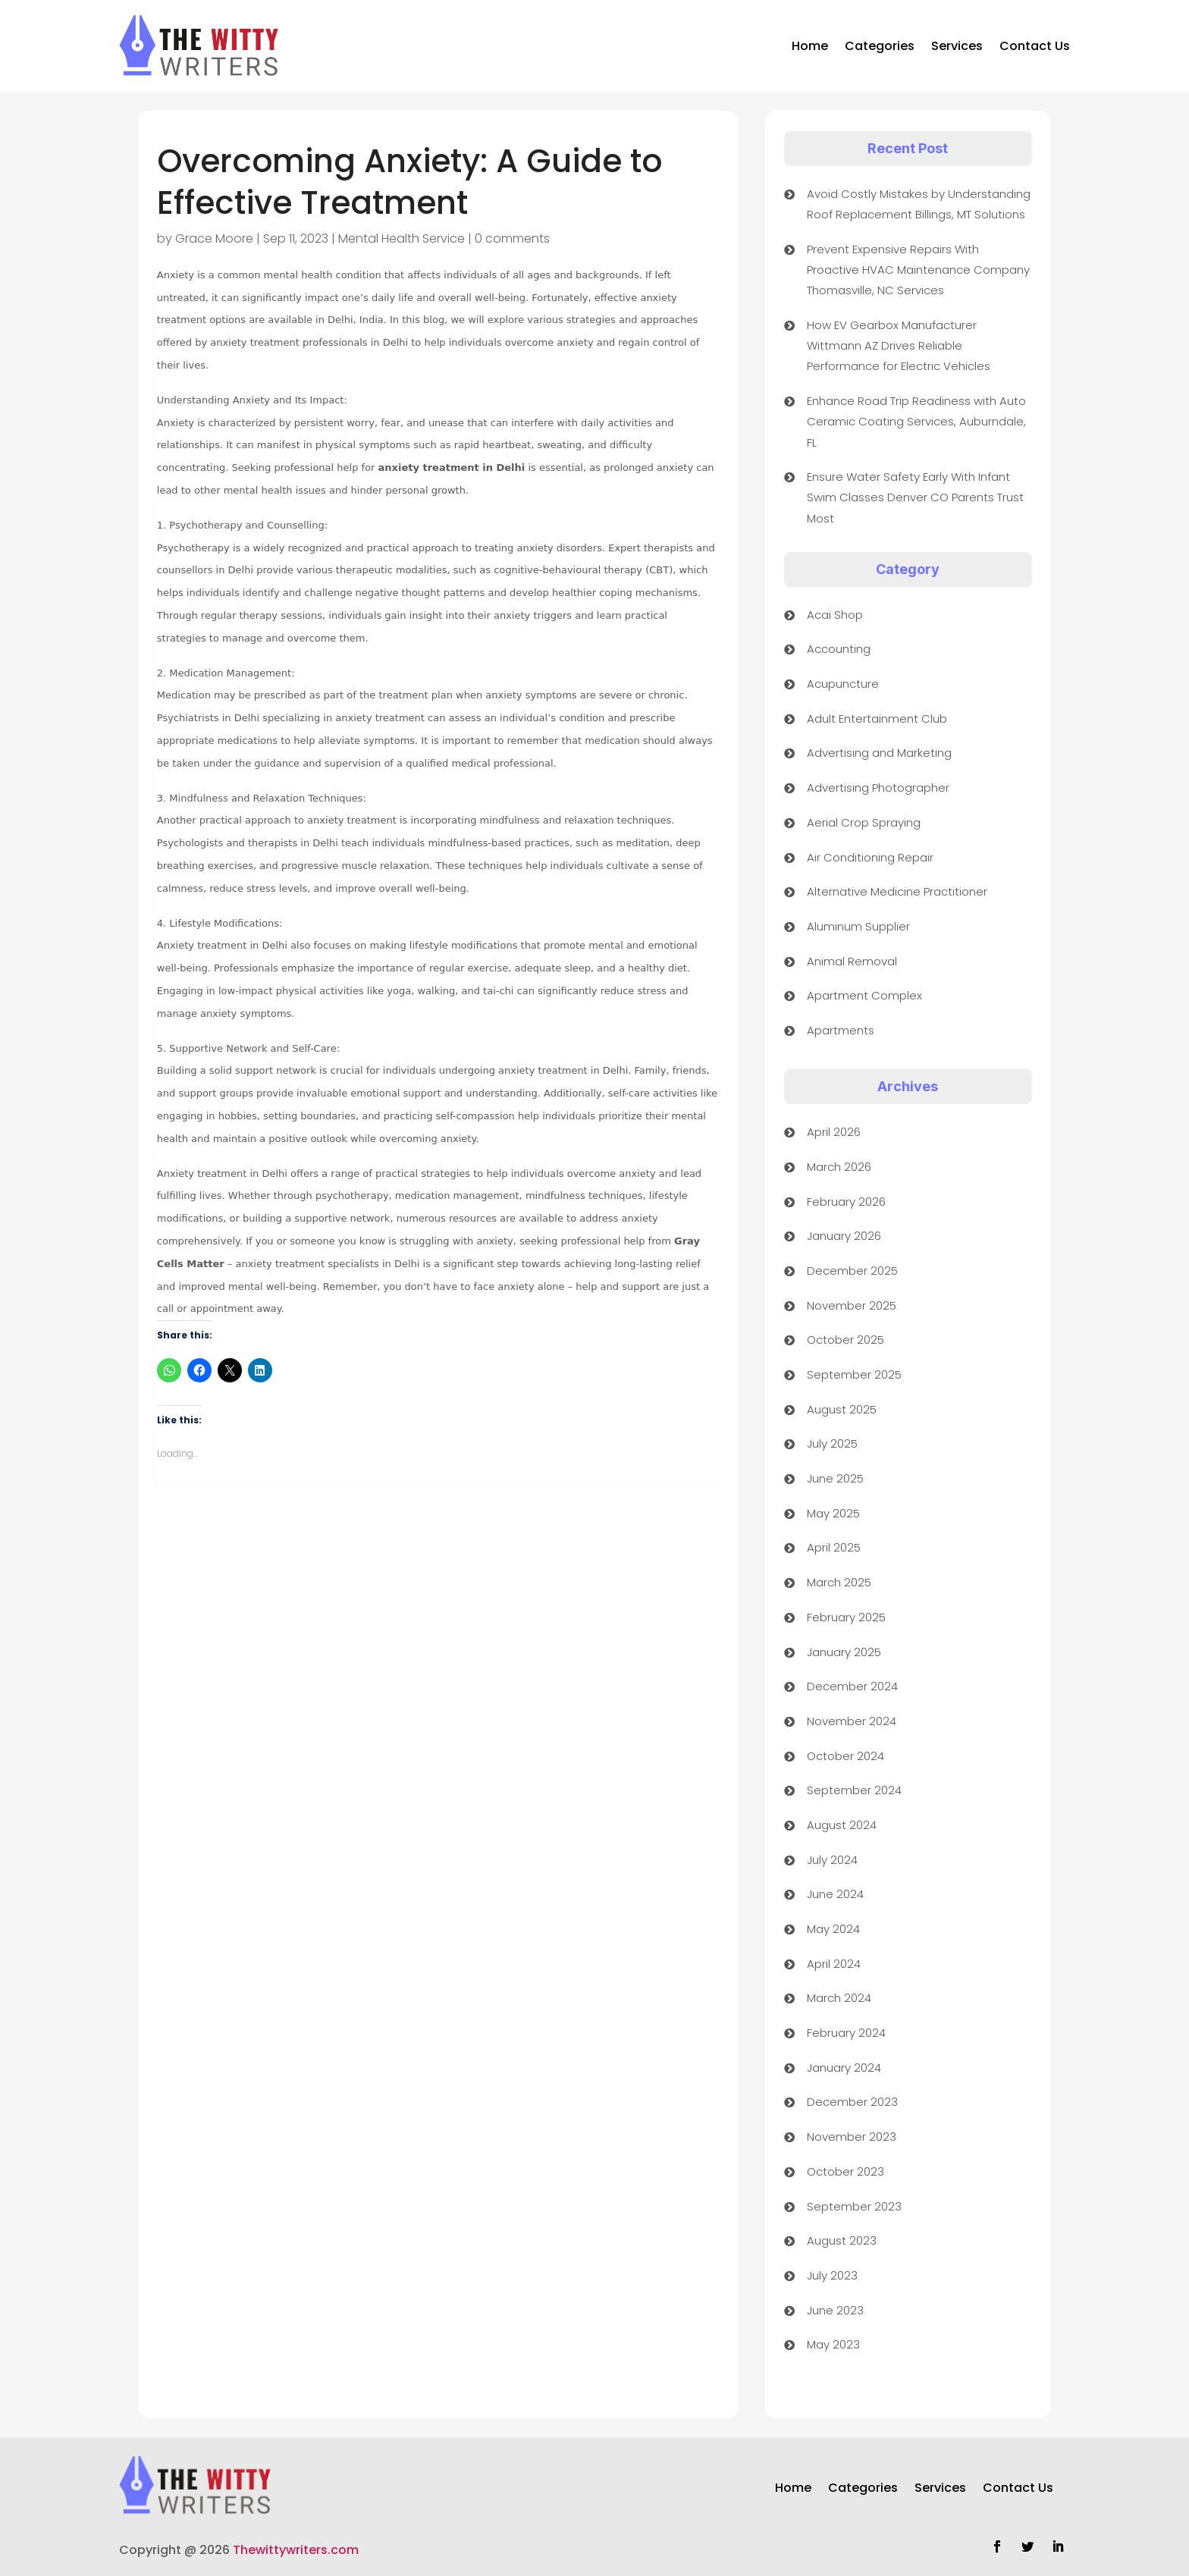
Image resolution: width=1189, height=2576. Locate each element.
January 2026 (844, 1236)
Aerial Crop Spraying (864, 822)
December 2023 (852, 2102)
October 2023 (845, 2171)
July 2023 (832, 2275)
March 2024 (839, 1998)
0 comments (512, 238)
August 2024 (842, 1825)
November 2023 (851, 2137)
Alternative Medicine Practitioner (897, 891)
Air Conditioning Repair (870, 857)
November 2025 (851, 1305)
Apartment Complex (864, 995)
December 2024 (852, 1686)
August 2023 (842, 2240)
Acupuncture (843, 684)
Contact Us (1034, 46)
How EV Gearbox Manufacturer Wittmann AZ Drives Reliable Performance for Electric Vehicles (898, 345)
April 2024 (834, 1964)
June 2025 (835, 1478)
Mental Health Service (401, 238)
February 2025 (846, 1617)
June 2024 (835, 1894)
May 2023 (833, 2344)
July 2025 (832, 1443)
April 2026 (834, 1132)
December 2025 (852, 1271)
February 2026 (846, 1202)
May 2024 (833, 1929)
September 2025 (854, 1374)
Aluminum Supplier (858, 926)
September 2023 (854, 2206)
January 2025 (844, 1652)
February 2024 (846, 2033)
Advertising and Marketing (879, 753)
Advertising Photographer (878, 787)
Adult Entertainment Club (877, 718)
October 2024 (845, 1756)
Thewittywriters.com (296, 2550)
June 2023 (835, 2310)
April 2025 (834, 1547)
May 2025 (833, 1513)
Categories (879, 46)
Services (957, 46)
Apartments (840, 1030)
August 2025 (842, 1409)
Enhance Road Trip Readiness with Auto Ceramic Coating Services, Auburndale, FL (916, 421)
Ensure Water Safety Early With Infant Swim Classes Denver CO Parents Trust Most (915, 497)
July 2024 (832, 1860)
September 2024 (854, 1790)
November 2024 (851, 1721)
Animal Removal (852, 961)
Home (810, 46)
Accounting (839, 649)
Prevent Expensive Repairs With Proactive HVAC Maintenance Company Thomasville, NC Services (918, 269)
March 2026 (839, 1167)
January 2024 (844, 2068)
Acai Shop (835, 615)
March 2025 (839, 1582)
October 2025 (845, 1340)
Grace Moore (214, 238)
